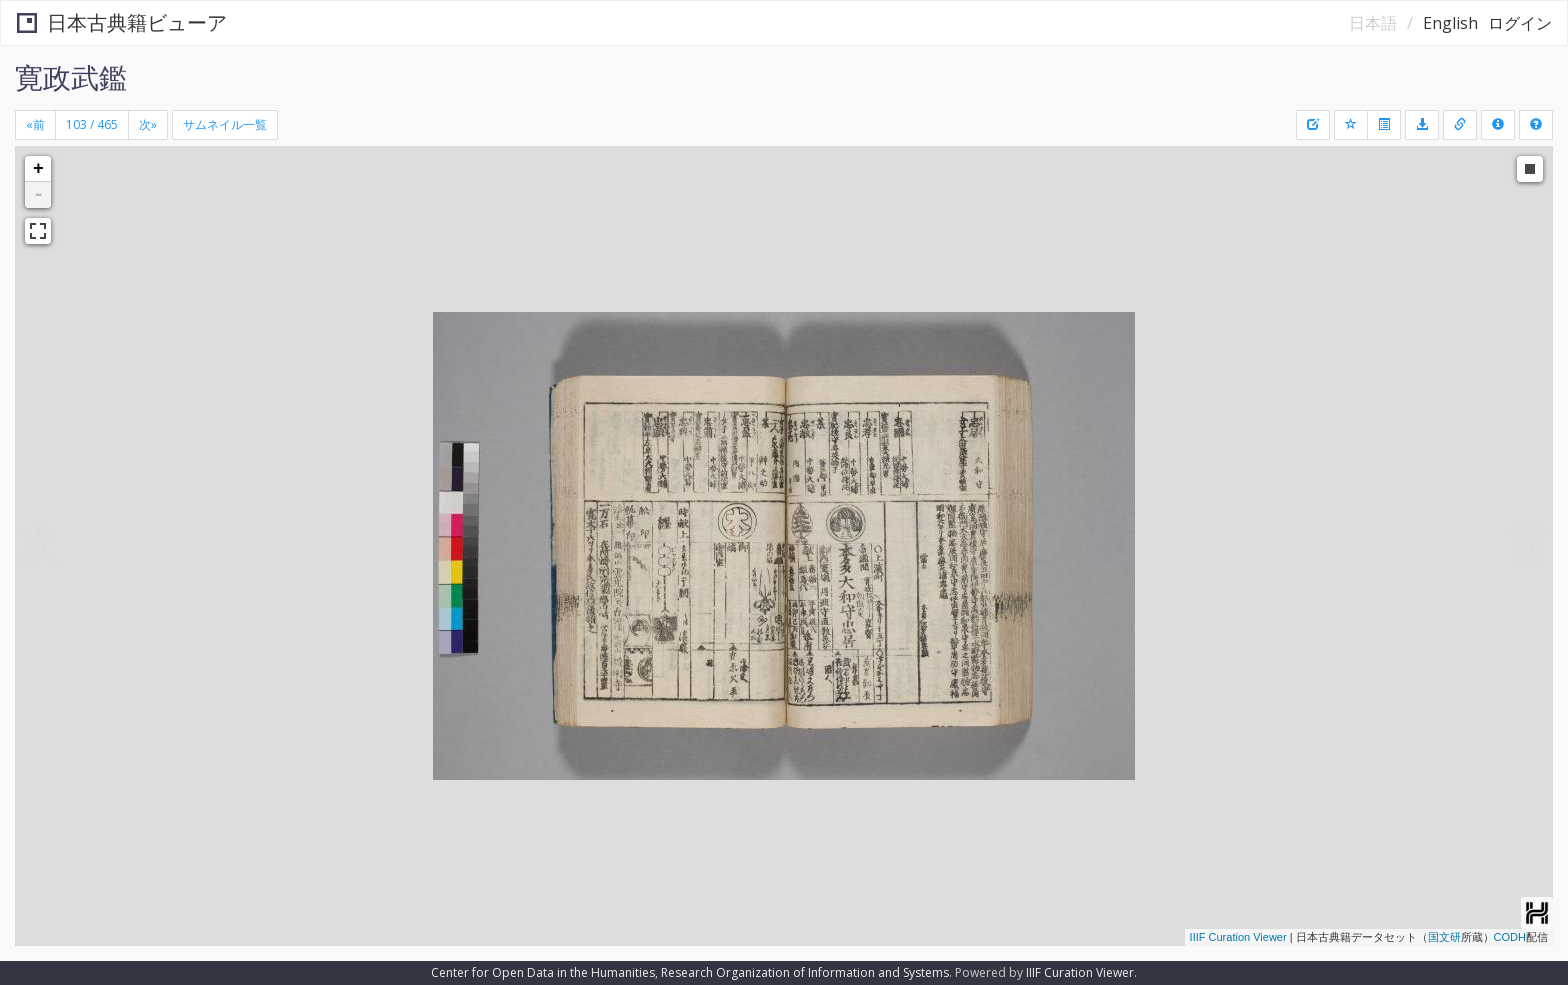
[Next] (148, 125)
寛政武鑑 (71, 77)
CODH (1510, 937)
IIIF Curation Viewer (1238, 937)
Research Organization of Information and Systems (805, 972)
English (1450, 23)
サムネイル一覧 (225, 124)
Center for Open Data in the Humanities (543, 972)
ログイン (1520, 23)
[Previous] (35, 125)
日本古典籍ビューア (122, 22)
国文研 (1444, 937)
